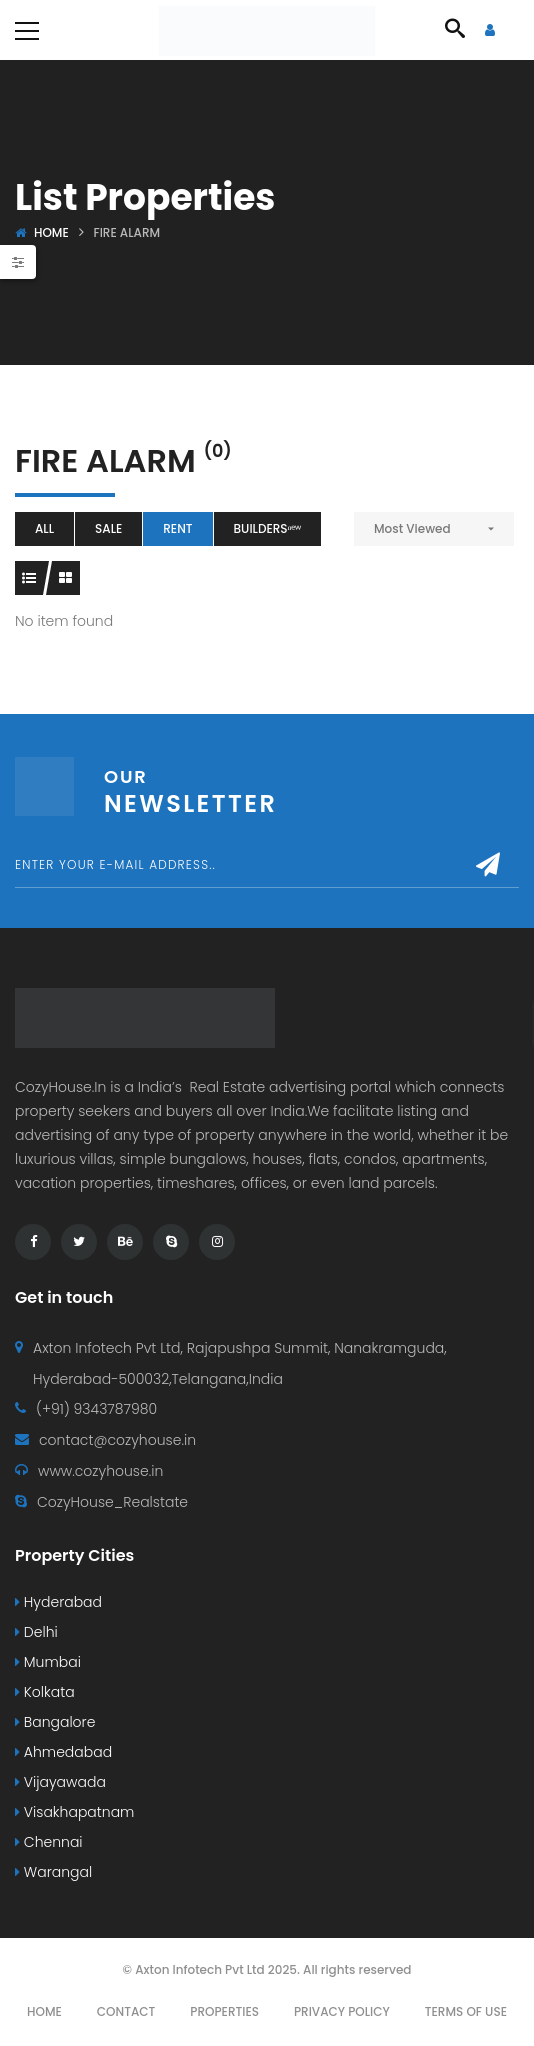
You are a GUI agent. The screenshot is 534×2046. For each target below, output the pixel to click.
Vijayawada (60, 1782)
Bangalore (55, 1722)
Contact (126, 2011)
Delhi (36, 1632)
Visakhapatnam (74, 1812)
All (44, 528)
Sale (108, 528)
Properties (224, 2011)
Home (51, 232)
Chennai (49, 1842)
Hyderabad (58, 1602)
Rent (177, 528)
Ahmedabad (63, 1752)
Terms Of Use (466, 2011)
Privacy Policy (342, 2011)
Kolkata (45, 1692)
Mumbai (48, 1662)
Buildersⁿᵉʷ (268, 528)
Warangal (53, 1872)
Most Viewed (412, 528)
